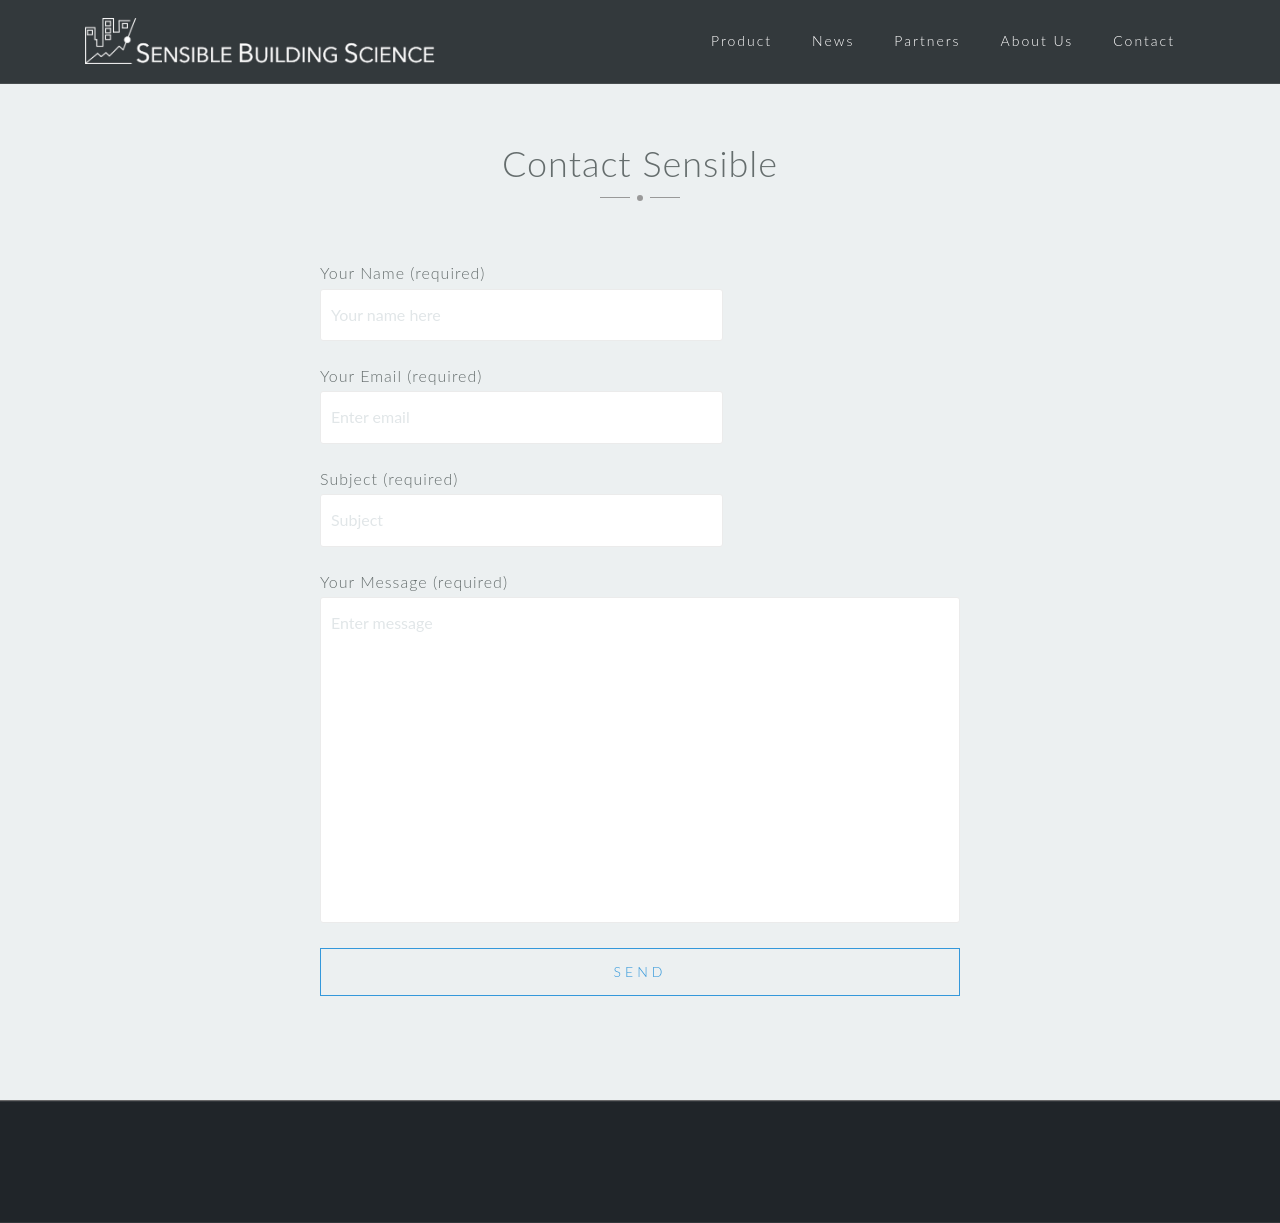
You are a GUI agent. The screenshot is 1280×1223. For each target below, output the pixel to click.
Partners (927, 40)
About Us (1037, 40)
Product (741, 40)
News (833, 40)
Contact (1144, 40)
